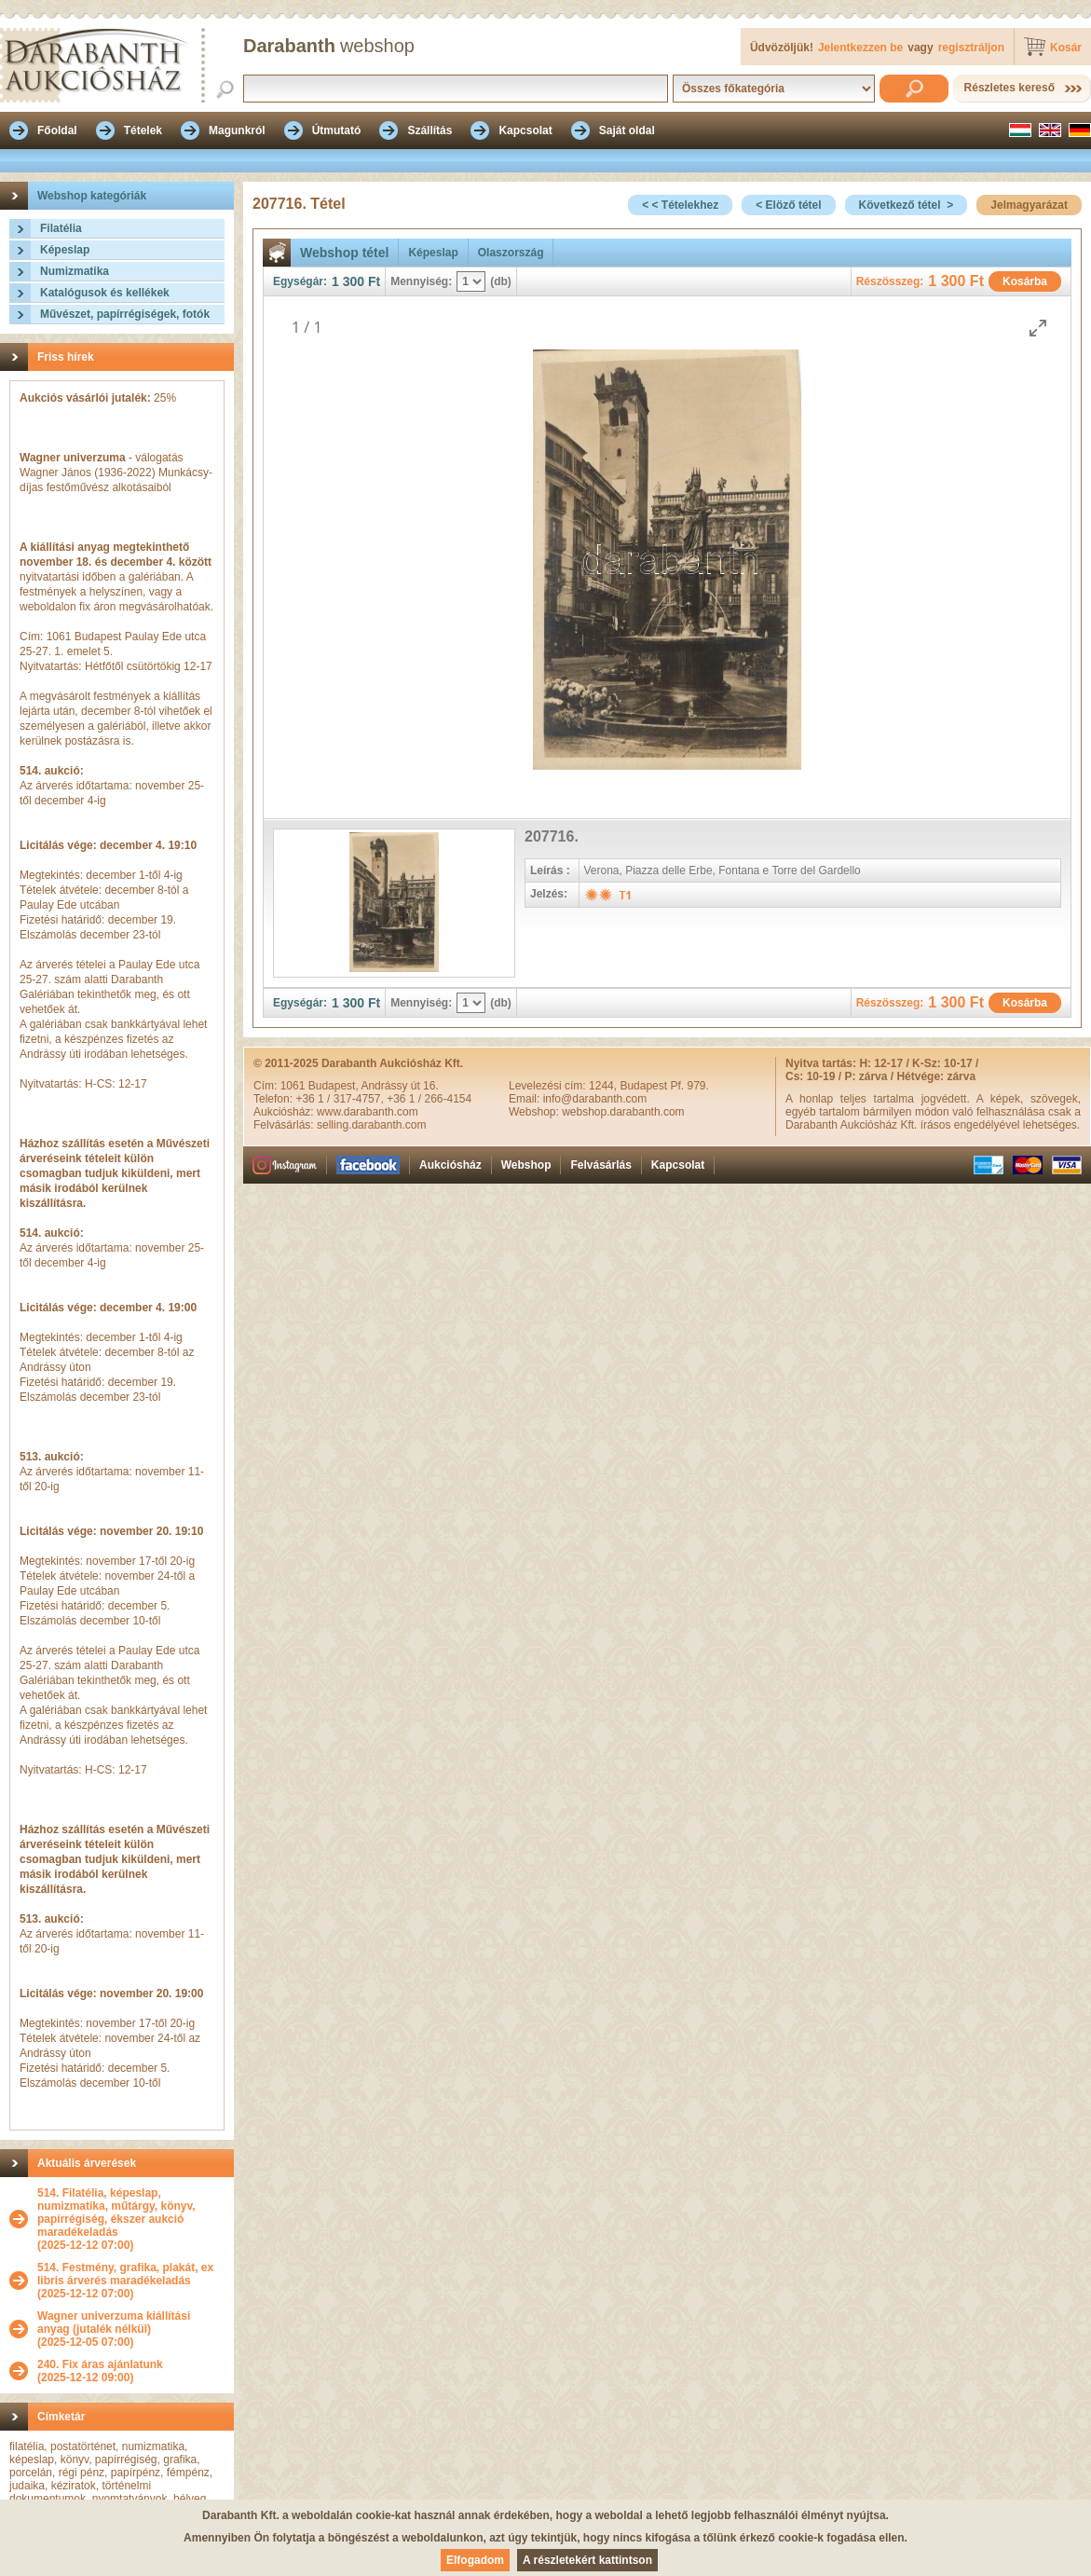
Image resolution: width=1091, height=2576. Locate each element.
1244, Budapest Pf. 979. (649, 1085)
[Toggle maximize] (1038, 327)
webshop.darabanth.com (623, 1111)
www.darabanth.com (367, 1111)
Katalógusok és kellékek (105, 292)
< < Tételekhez (680, 205)
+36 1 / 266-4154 (429, 1098)
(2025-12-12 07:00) (131, 2219)
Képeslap (64, 249)
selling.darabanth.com (371, 1124)
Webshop (526, 1165)
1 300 (348, 281)
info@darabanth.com (595, 1098)
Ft (374, 281)
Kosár (1066, 47)
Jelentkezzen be (860, 47)
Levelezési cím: (549, 1085)
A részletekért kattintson (587, 2560)
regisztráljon (971, 47)
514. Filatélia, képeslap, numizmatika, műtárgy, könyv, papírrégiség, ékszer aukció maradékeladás (116, 2212)
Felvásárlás (600, 1165)
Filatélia (61, 228)
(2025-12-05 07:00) (131, 2329)
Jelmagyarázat (1029, 205)
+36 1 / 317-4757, (341, 1098)
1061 (294, 1085)
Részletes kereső (1009, 87)
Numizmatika (74, 271)
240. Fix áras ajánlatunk (100, 2364)
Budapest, (334, 1085)
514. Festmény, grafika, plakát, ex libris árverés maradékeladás (125, 2274)
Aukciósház (450, 1165)
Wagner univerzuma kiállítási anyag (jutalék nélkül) (113, 2322)
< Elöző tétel (788, 205)
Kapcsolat (677, 1165)
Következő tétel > (906, 205)
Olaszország (511, 252)
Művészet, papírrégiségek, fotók (125, 314)
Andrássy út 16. (399, 1085)
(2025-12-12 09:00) (100, 2371)
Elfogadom (475, 2560)
